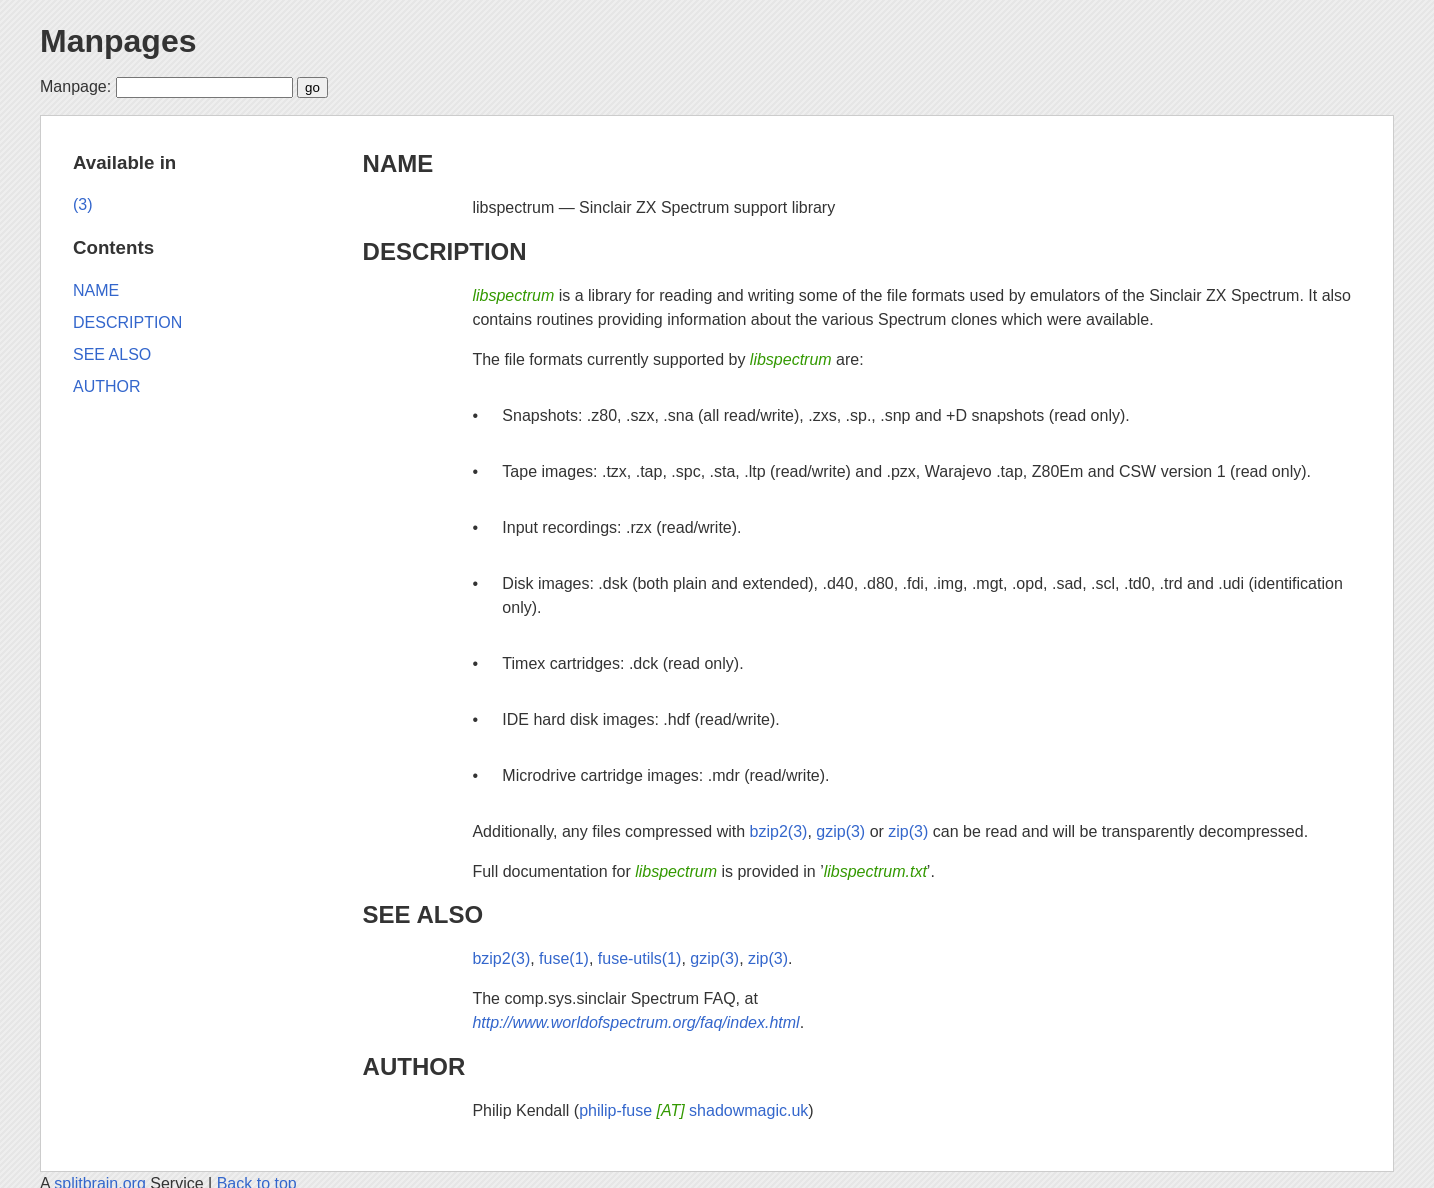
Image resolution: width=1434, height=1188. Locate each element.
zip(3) (908, 831)
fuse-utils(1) (640, 958)
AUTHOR (414, 1066)
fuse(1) (564, 958)
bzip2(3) (779, 831)
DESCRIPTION (445, 251)
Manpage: (75, 86)
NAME (398, 163)
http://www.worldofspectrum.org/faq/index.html (635, 1022)
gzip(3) (840, 831)
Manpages (118, 41)
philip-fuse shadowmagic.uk (693, 1110)
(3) (83, 204)
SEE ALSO (423, 914)
